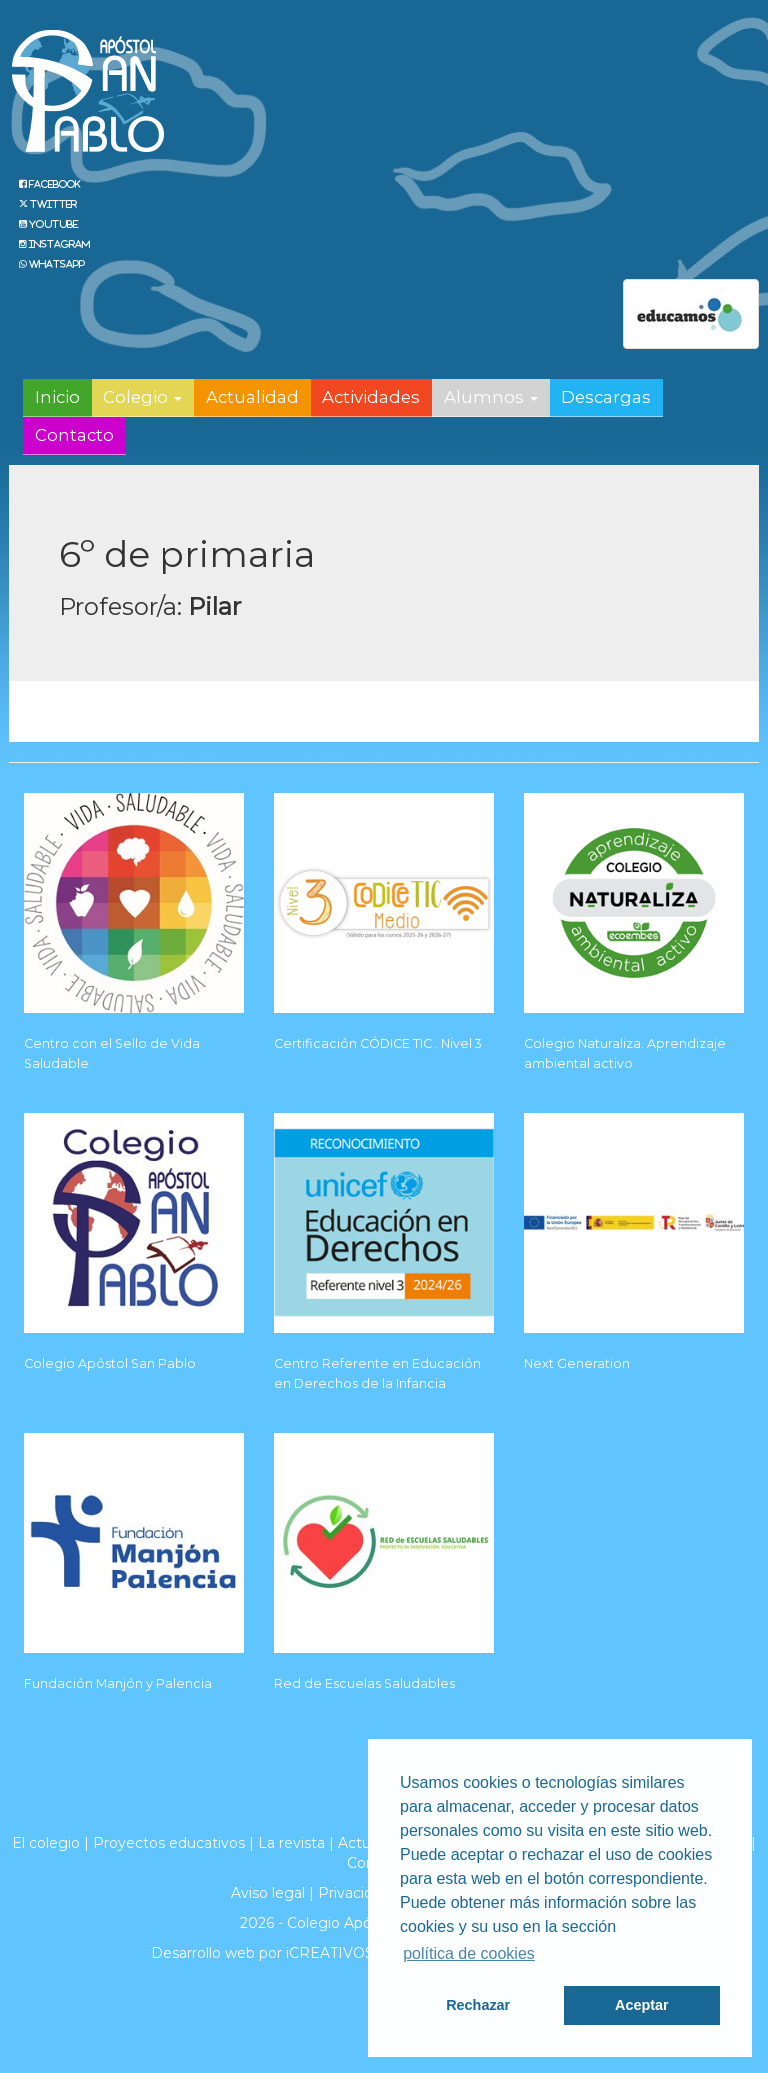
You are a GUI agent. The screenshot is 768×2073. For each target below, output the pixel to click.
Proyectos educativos (169, 1843)
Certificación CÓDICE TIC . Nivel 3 (378, 1043)
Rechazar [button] (478, 2005)
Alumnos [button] (491, 397)
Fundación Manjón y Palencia (118, 1683)
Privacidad (354, 1893)
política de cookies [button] (469, 1953)
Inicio (57, 397)
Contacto (74, 435)
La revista (291, 1843)
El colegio (46, 1843)
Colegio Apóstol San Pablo (110, 1363)
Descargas (606, 397)
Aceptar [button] (642, 2005)
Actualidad (252, 397)
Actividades (371, 397)
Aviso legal (268, 1893)
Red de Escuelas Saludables (364, 1683)
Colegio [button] (142, 397)
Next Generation (577, 1363)
